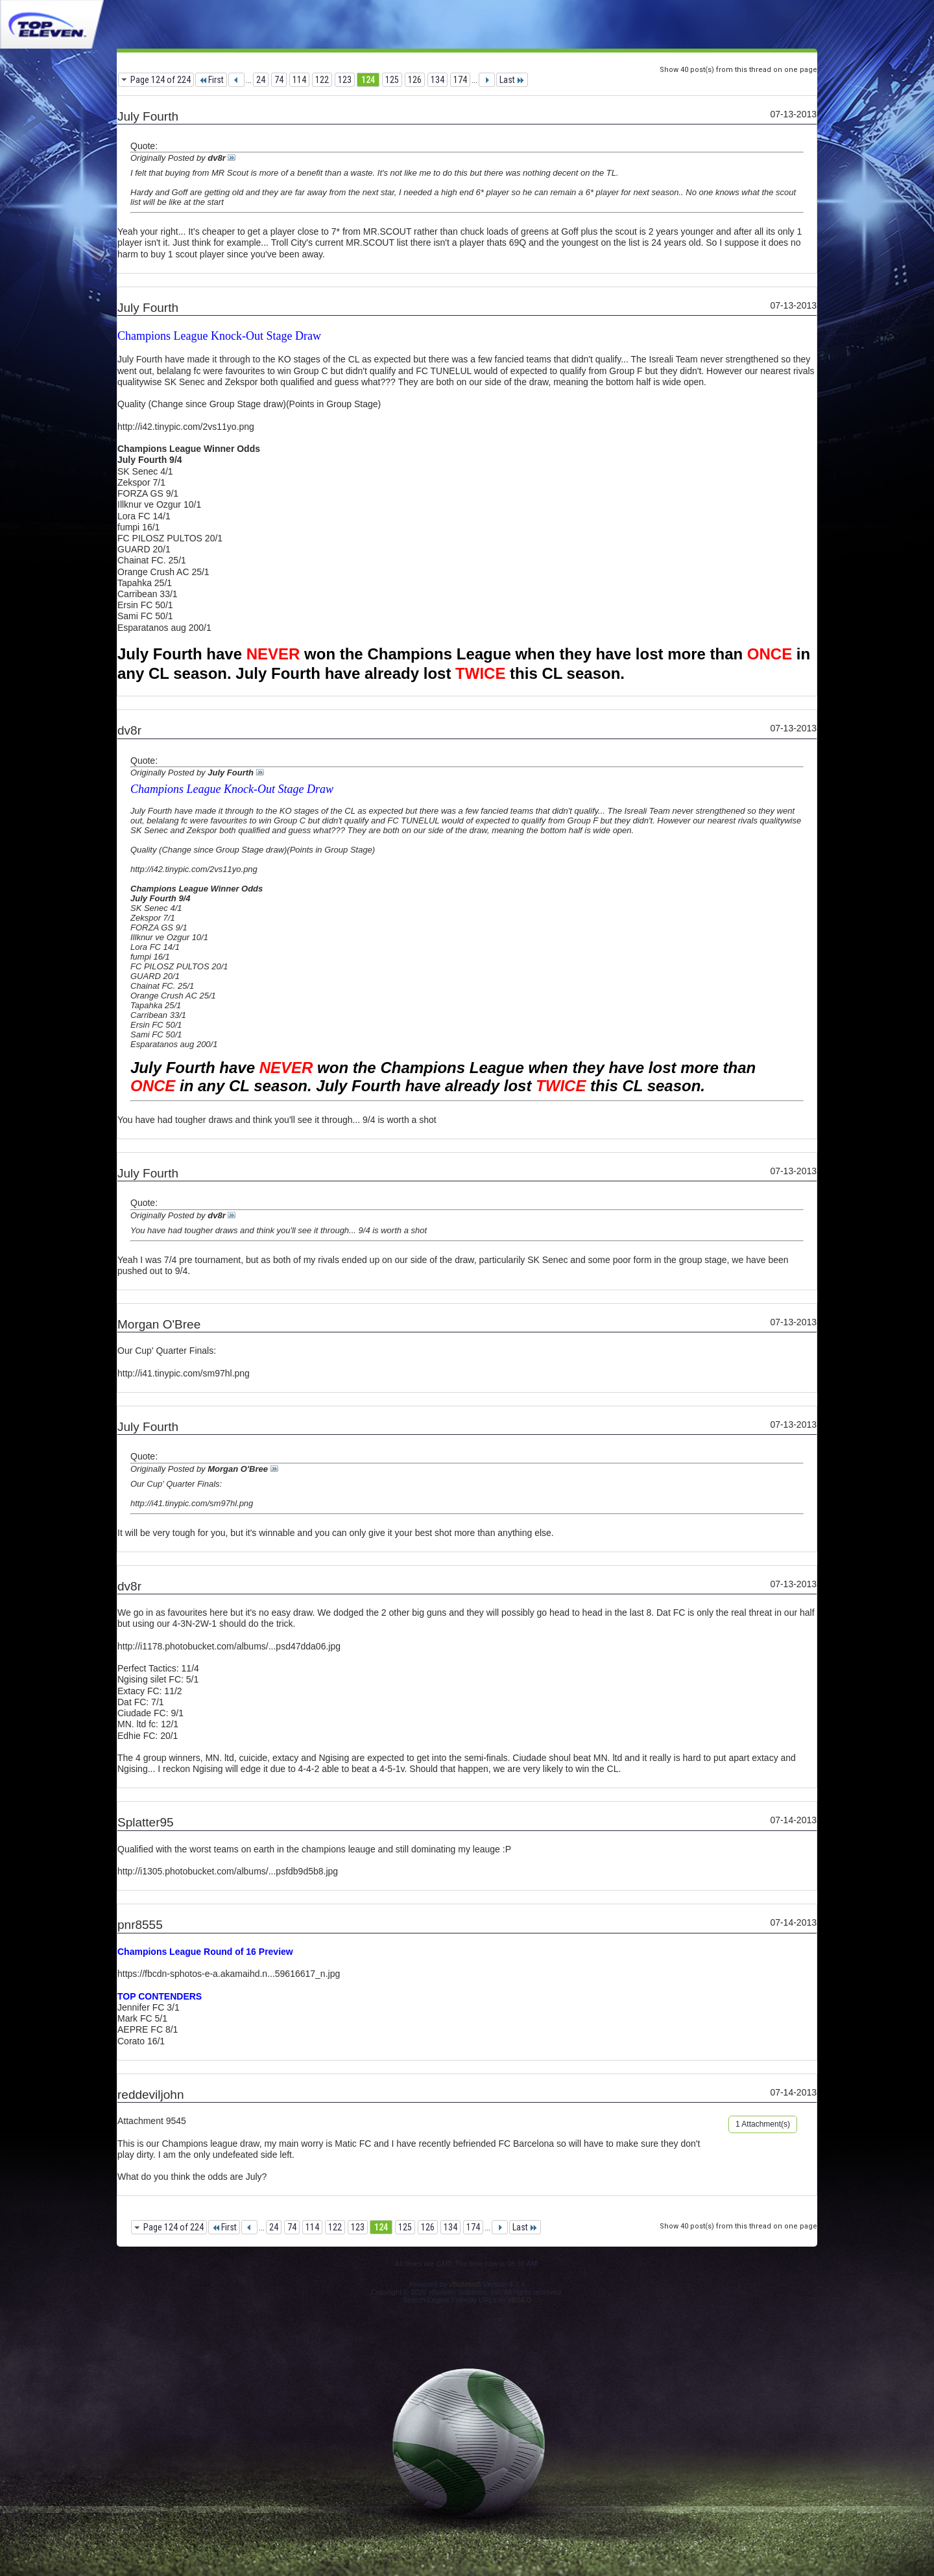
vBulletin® (465, 2284)
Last (512, 80)
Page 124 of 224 (160, 80)
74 (278, 80)
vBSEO (519, 2300)
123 (345, 80)
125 (392, 80)
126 (415, 80)
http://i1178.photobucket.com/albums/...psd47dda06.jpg (229, 1646)
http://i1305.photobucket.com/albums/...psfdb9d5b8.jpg (227, 1871)
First (211, 80)
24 (260, 80)
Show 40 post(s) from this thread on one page (738, 69)
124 (368, 80)
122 (322, 80)
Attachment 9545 (151, 2121)
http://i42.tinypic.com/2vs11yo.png (185, 426)
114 (299, 80)
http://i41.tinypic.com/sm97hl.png (183, 1373)
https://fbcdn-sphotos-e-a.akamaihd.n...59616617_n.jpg (228, 1973)
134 (437, 80)
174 (460, 80)
